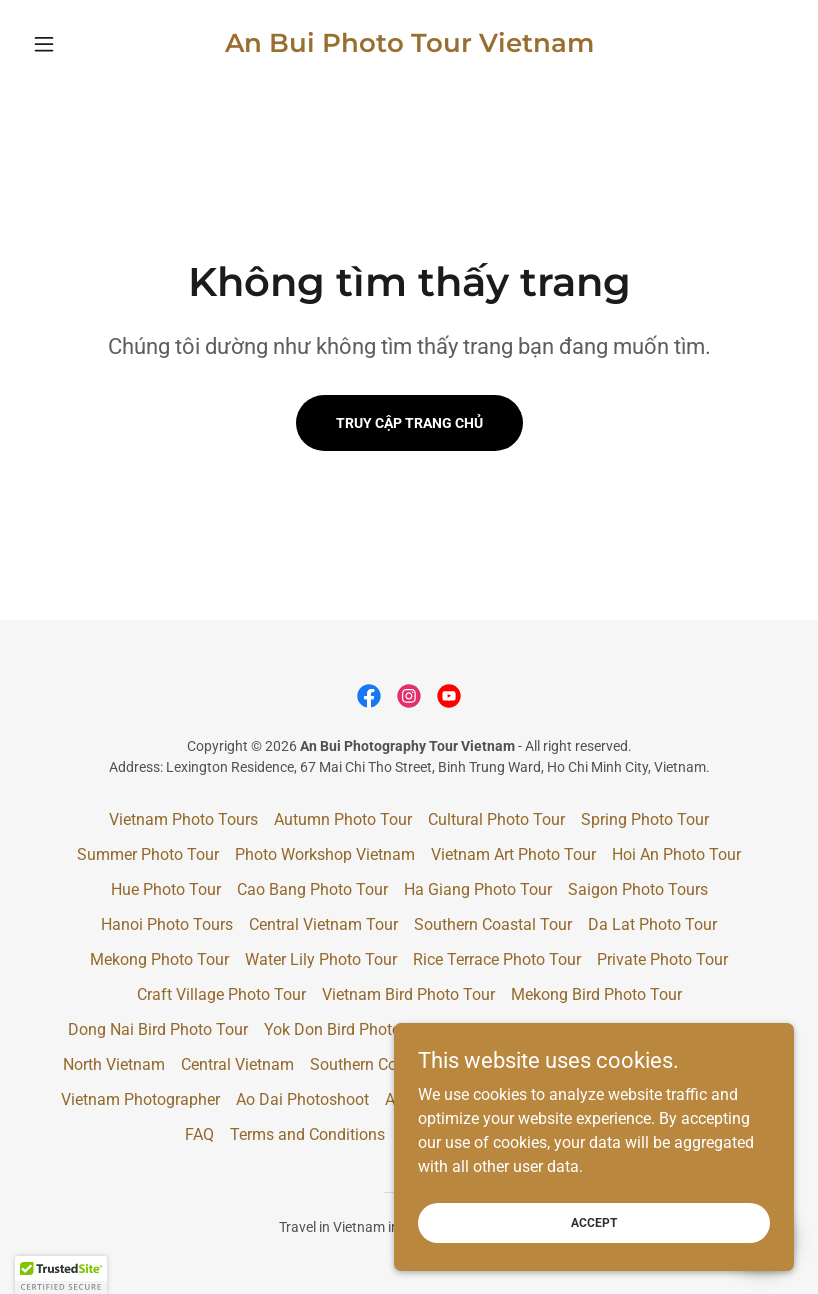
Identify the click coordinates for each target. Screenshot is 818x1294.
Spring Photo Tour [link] (645, 819)
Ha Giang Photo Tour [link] (478, 889)
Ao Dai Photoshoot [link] (302, 1099)
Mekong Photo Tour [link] (159, 959)
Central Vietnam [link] (237, 1064)
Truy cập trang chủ (409, 423)
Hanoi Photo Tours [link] (167, 924)
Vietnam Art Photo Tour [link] (513, 854)
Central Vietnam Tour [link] (323, 924)
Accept (594, 1222)
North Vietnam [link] (114, 1064)
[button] (82, 44)
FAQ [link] (199, 1134)
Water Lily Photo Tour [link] (321, 959)
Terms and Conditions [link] (307, 1134)
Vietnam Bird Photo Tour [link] (408, 994)
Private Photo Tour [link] (662, 959)
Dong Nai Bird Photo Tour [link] (158, 1029)
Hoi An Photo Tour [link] (676, 854)
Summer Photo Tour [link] (148, 854)
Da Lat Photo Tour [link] (652, 924)
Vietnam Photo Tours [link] (183, 819)
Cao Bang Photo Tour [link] (312, 889)
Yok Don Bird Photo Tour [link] (350, 1029)
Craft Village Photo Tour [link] (221, 994)
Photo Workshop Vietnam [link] (325, 854)
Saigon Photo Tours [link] (638, 889)
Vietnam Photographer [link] (140, 1099)
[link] (409, 46)
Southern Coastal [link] (371, 1064)
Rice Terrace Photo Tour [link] (497, 959)
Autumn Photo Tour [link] (343, 819)
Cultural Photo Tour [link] (496, 819)
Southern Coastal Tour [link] (493, 924)
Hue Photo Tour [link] (166, 889)
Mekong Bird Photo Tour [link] (596, 994)
